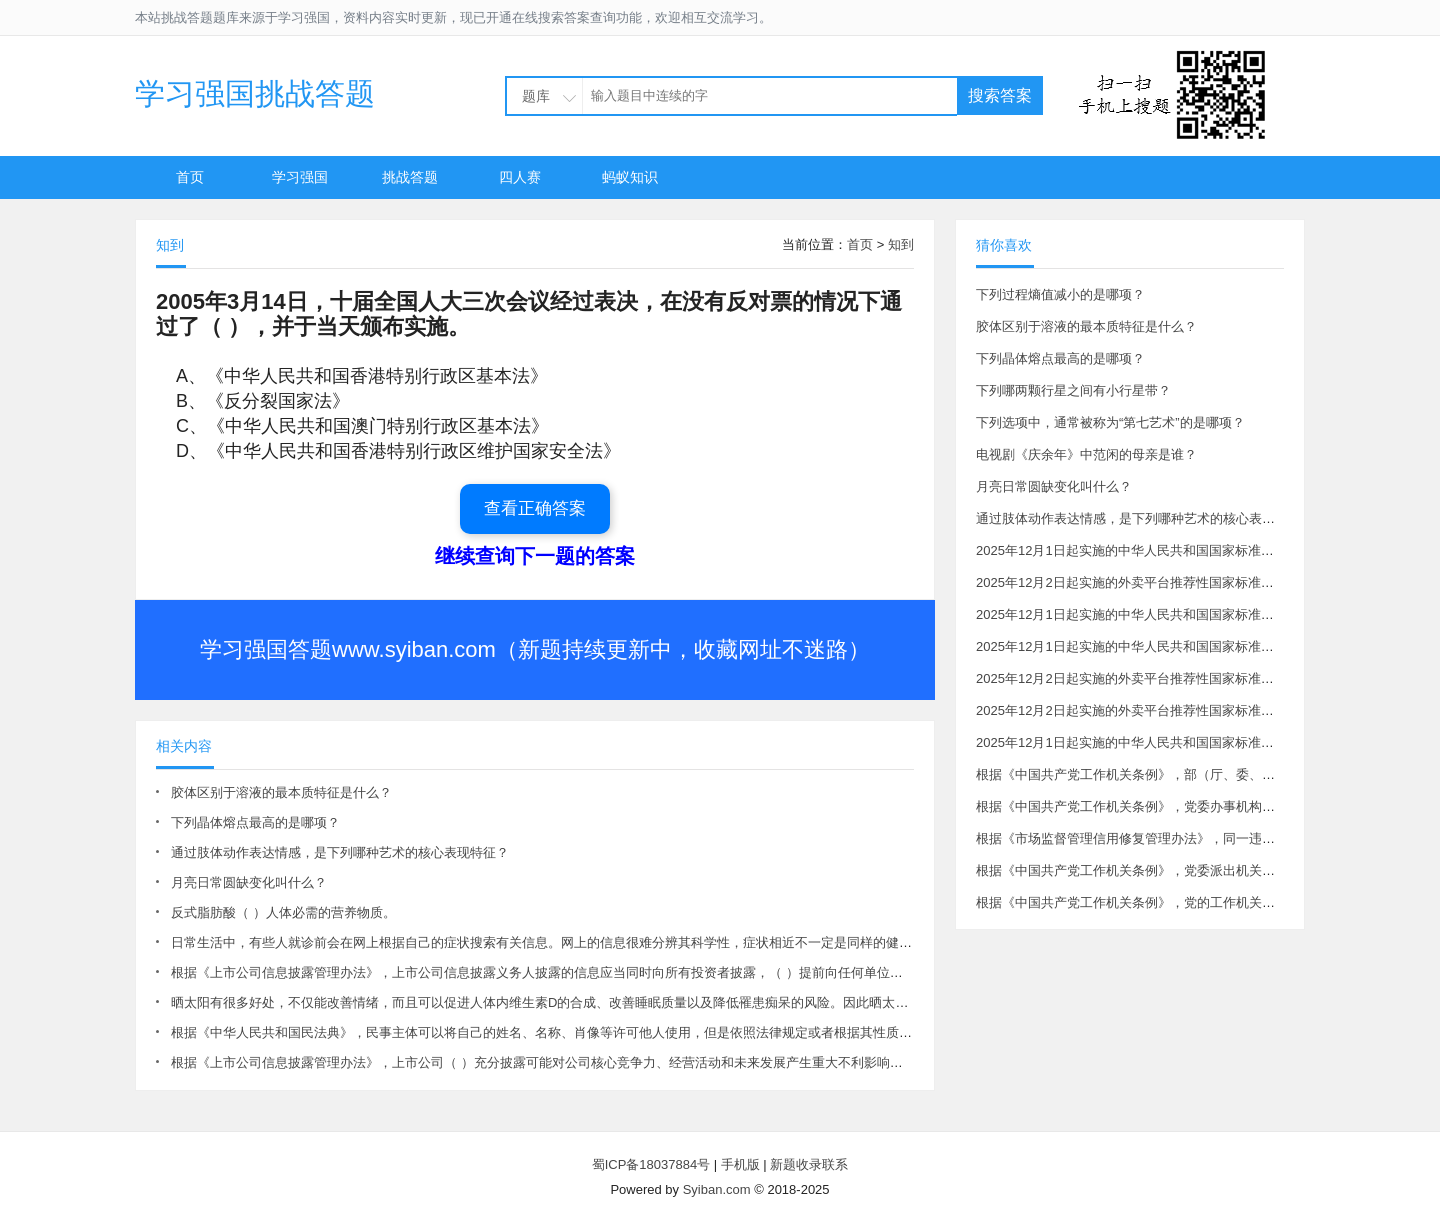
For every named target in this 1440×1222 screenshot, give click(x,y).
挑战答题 (410, 177)
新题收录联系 (809, 1164)
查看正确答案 (535, 508)
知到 (901, 244)
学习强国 (300, 177)
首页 (190, 177)
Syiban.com (717, 1189)
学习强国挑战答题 (255, 93)
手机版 (740, 1164)
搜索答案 (1000, 95)
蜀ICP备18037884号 (651, 1164)
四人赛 (520, 177)
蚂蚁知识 (630, 177)
